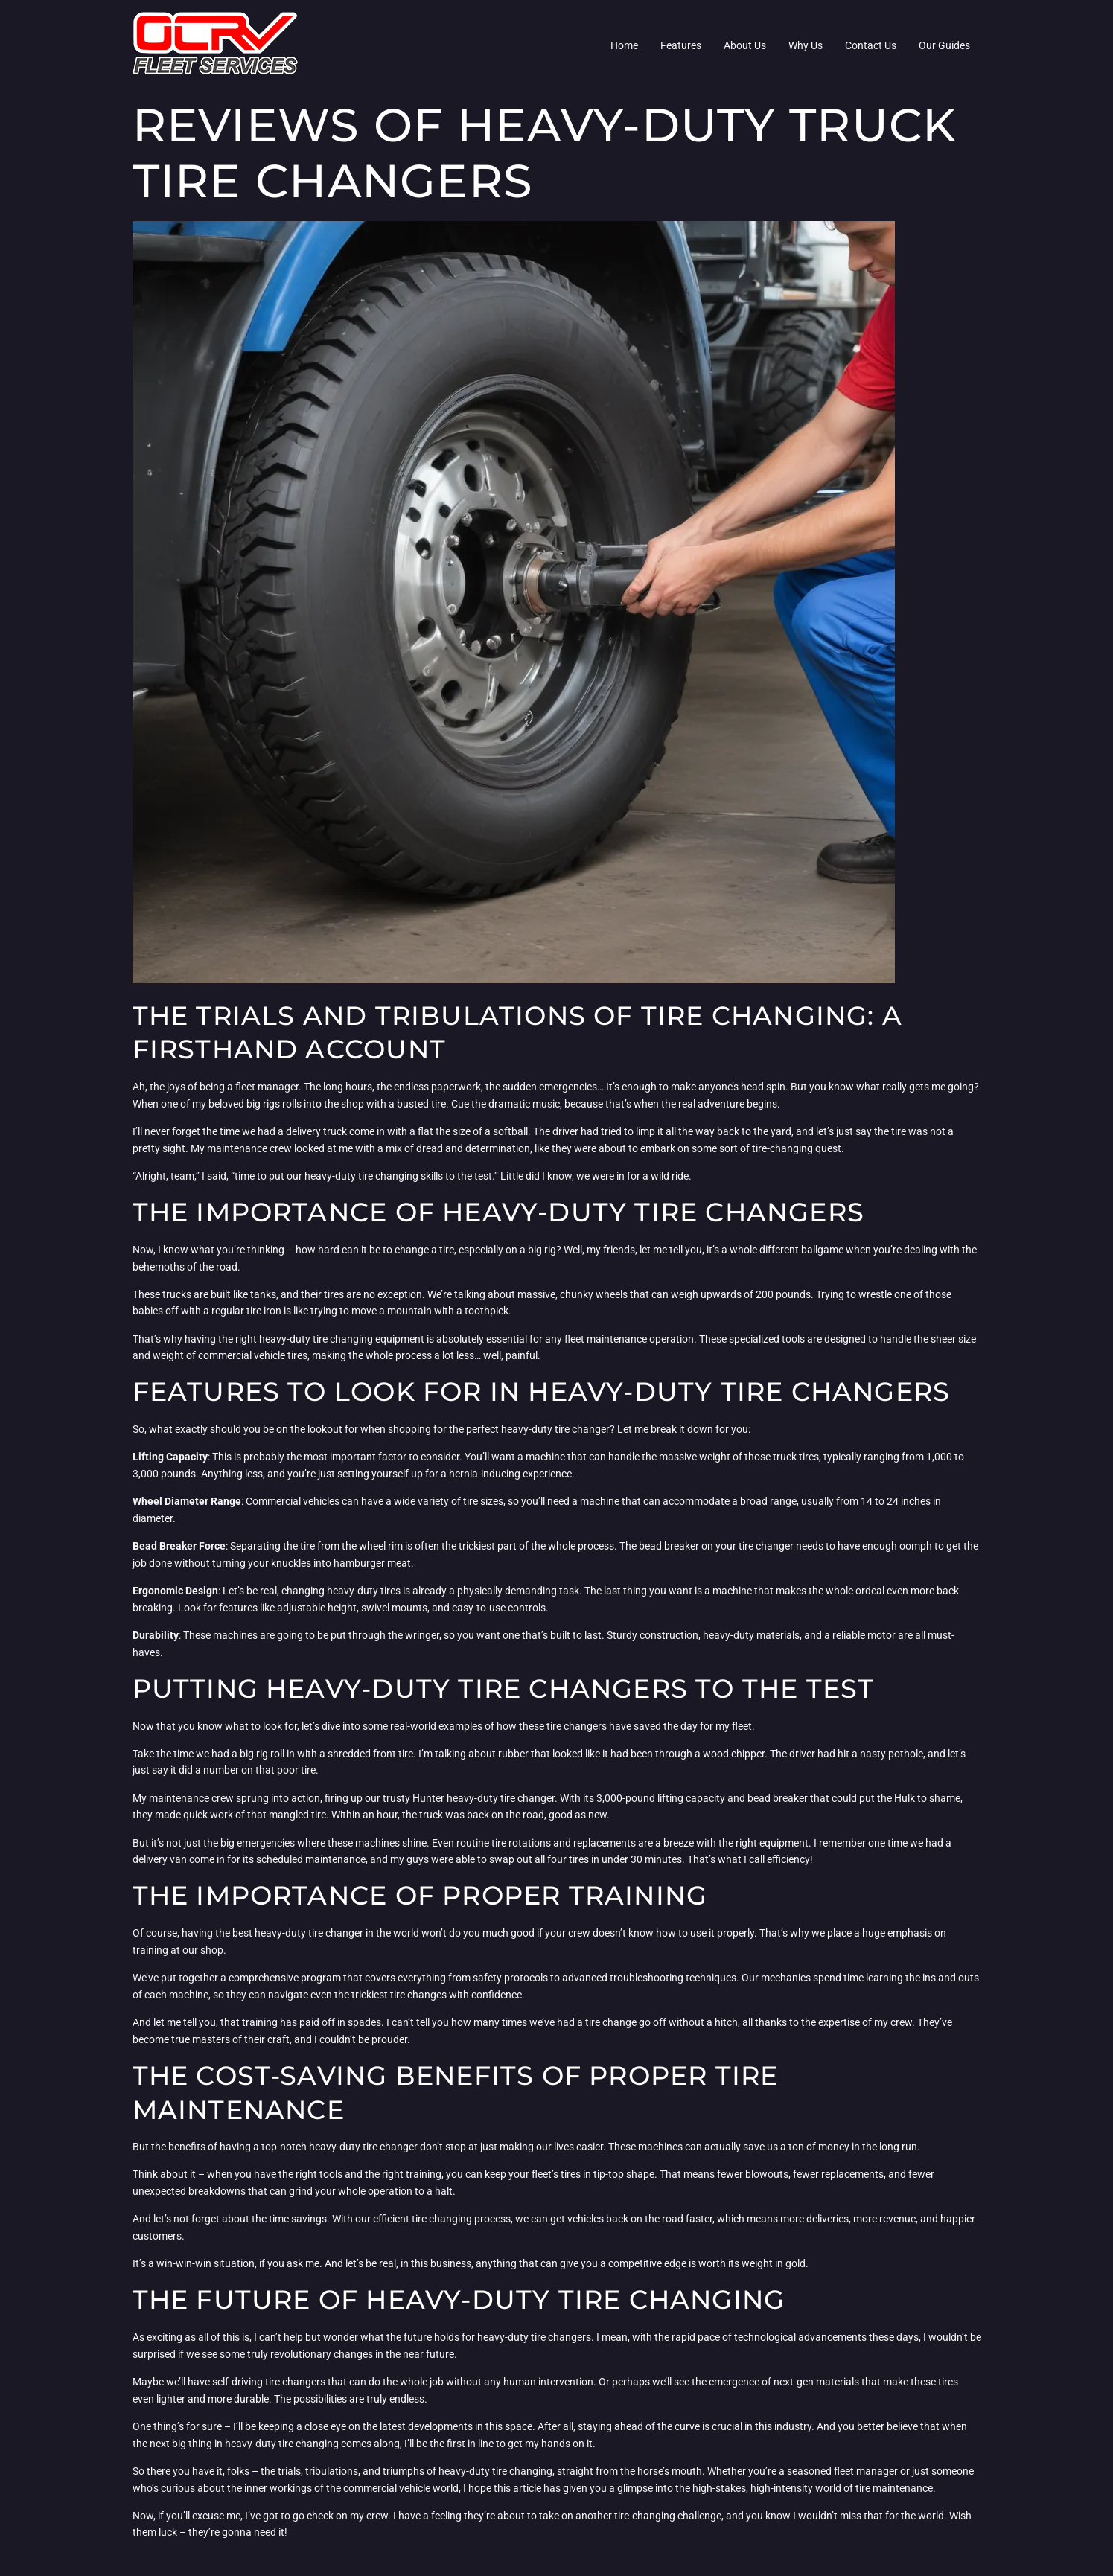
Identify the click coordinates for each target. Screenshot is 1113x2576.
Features (680, 45)
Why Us (805, 45)
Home (624, 45)
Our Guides (944, 45)
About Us (745, 45)
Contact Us (870, 45)
